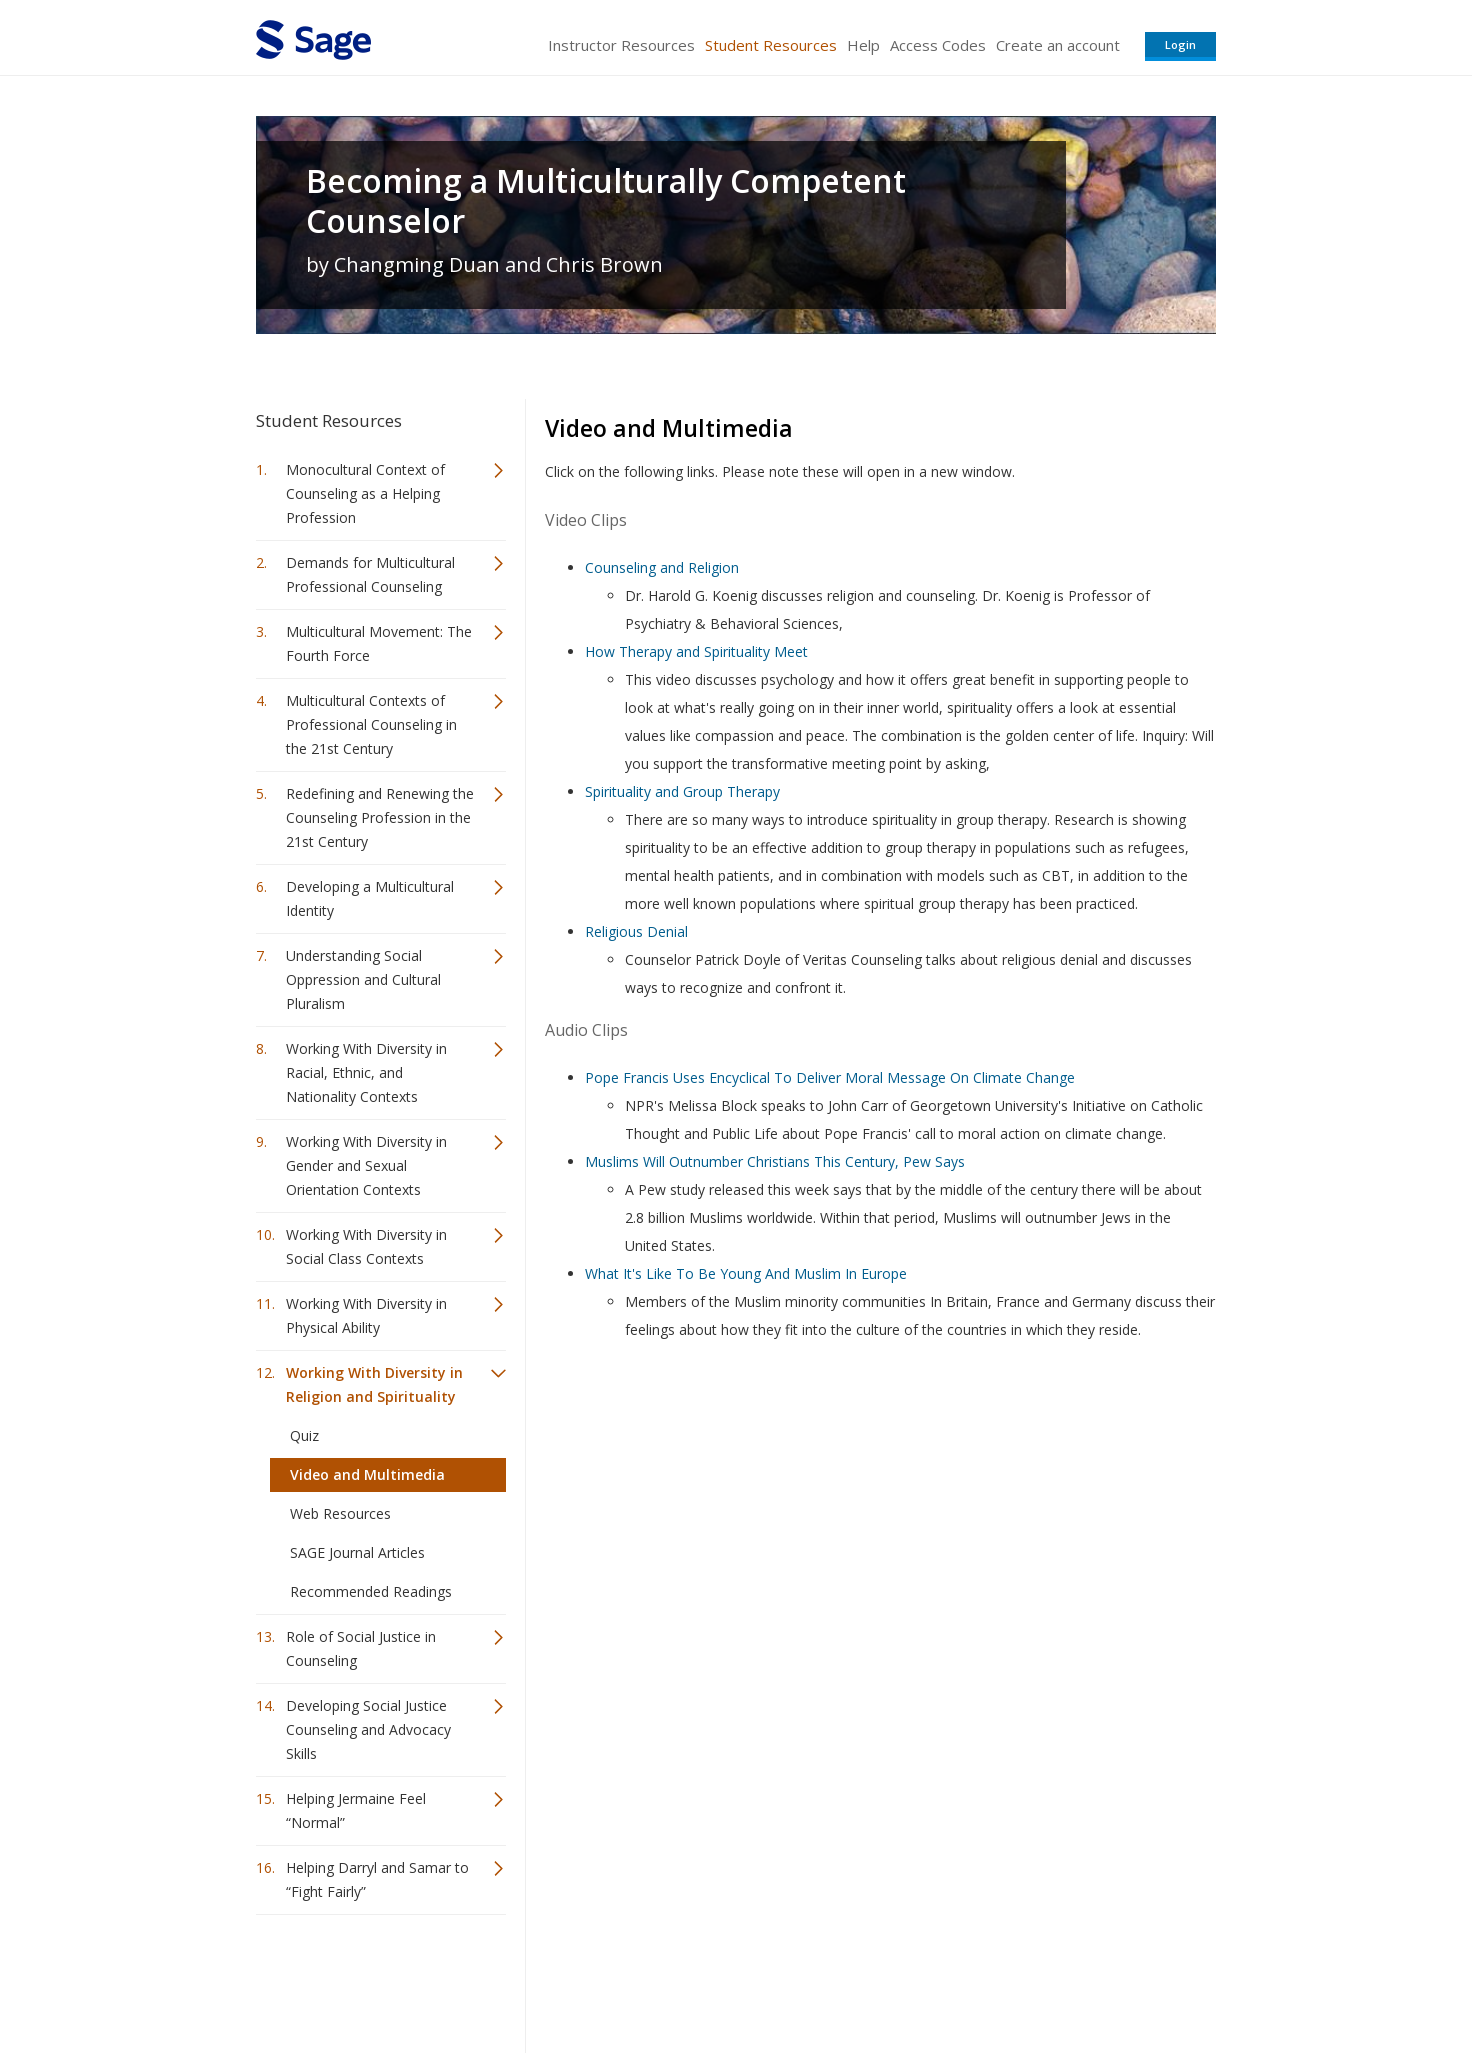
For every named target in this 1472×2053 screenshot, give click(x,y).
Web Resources (340, 1513)
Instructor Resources (621, 45)
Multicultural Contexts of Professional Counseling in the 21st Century (371, 724)
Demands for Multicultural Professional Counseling (370, 574)
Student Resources (771, 45)
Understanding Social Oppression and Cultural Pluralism (363, 979)
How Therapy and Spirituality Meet (696, 651)
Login (1180, 44)
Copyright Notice (972, 1978)
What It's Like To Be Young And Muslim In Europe (746, 1273)
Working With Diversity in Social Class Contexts (366, 1246)
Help (863, 45)
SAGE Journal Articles (357, 1552)
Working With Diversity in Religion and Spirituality (374, 1384)
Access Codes (938, 45)
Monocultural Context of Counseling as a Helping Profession (365, 493)
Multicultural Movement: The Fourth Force (379, 643)
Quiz (304, 1435)
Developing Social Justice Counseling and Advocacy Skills (368, 1729)
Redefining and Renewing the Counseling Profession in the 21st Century (380, 817)
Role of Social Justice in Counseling (361, 1648)
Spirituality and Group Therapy (682, 791)
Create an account (1058, 45)
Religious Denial (636, 931)
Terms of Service (850, 1978)
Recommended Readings (371, 1591)
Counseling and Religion (662, 567)
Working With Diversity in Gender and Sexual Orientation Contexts (366, 1165)
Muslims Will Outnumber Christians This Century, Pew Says (775, 1161)
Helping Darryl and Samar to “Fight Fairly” (377, 1879)
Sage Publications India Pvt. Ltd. (546, 1978)
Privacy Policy (1084, 1978)
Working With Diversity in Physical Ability (366, 1315)
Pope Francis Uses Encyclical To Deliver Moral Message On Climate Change (830, 1077)
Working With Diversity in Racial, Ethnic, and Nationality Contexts (366, 1072)
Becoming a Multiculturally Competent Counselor (606, 201)
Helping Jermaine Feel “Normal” (356, 1810)
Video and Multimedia (367, 1474)
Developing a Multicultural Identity (370, 898)
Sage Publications (370, 1978)
